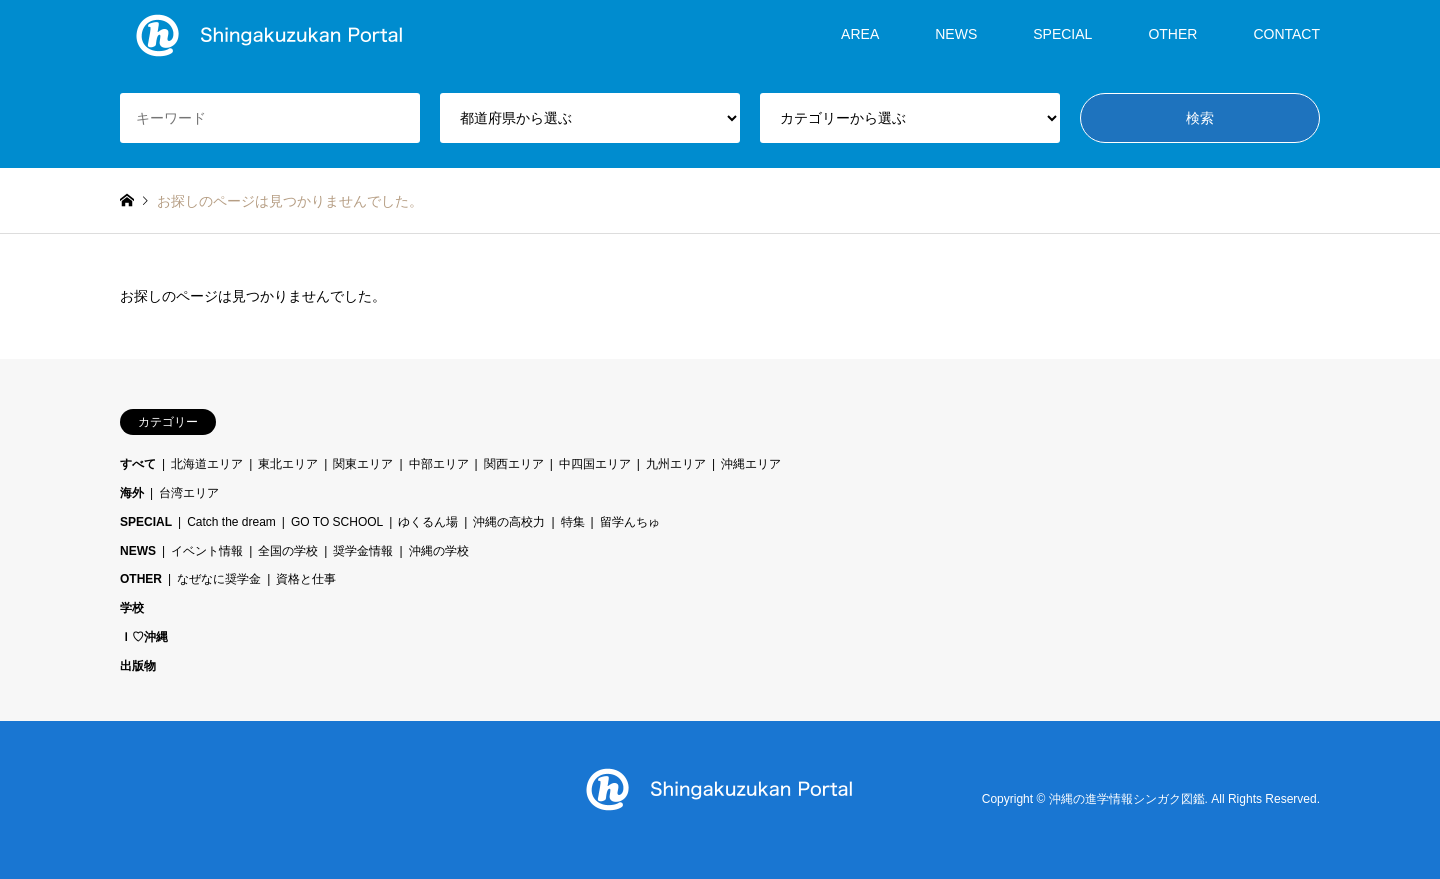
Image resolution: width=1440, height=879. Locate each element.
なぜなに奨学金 (219, 579)
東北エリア (288, 464)
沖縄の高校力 (509, 522)
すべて (138, 464)
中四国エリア (595, 464)
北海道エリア (207, 464)
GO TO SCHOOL (337, 522)
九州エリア (676, 464)
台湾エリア (189, 493)
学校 (132, 608)
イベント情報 (207, 551)
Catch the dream (231, 522)
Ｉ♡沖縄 (144, 637)
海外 (132, 493)
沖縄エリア (751, 464)
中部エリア (439, 464)
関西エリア (514, 464)
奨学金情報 (363, 551)
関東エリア (363, 464)
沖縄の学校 (439, 551)
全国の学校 (288, 551)
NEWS (956, 34)
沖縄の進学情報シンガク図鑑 (1127, 799)
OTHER (1172, 34)
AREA (860, 34)
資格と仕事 (306, 579)
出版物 (138, 666)
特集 (573, 522)
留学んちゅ (630, 522)
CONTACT (1286, 34)
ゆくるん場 (428, 522)
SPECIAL (1062, 34)
